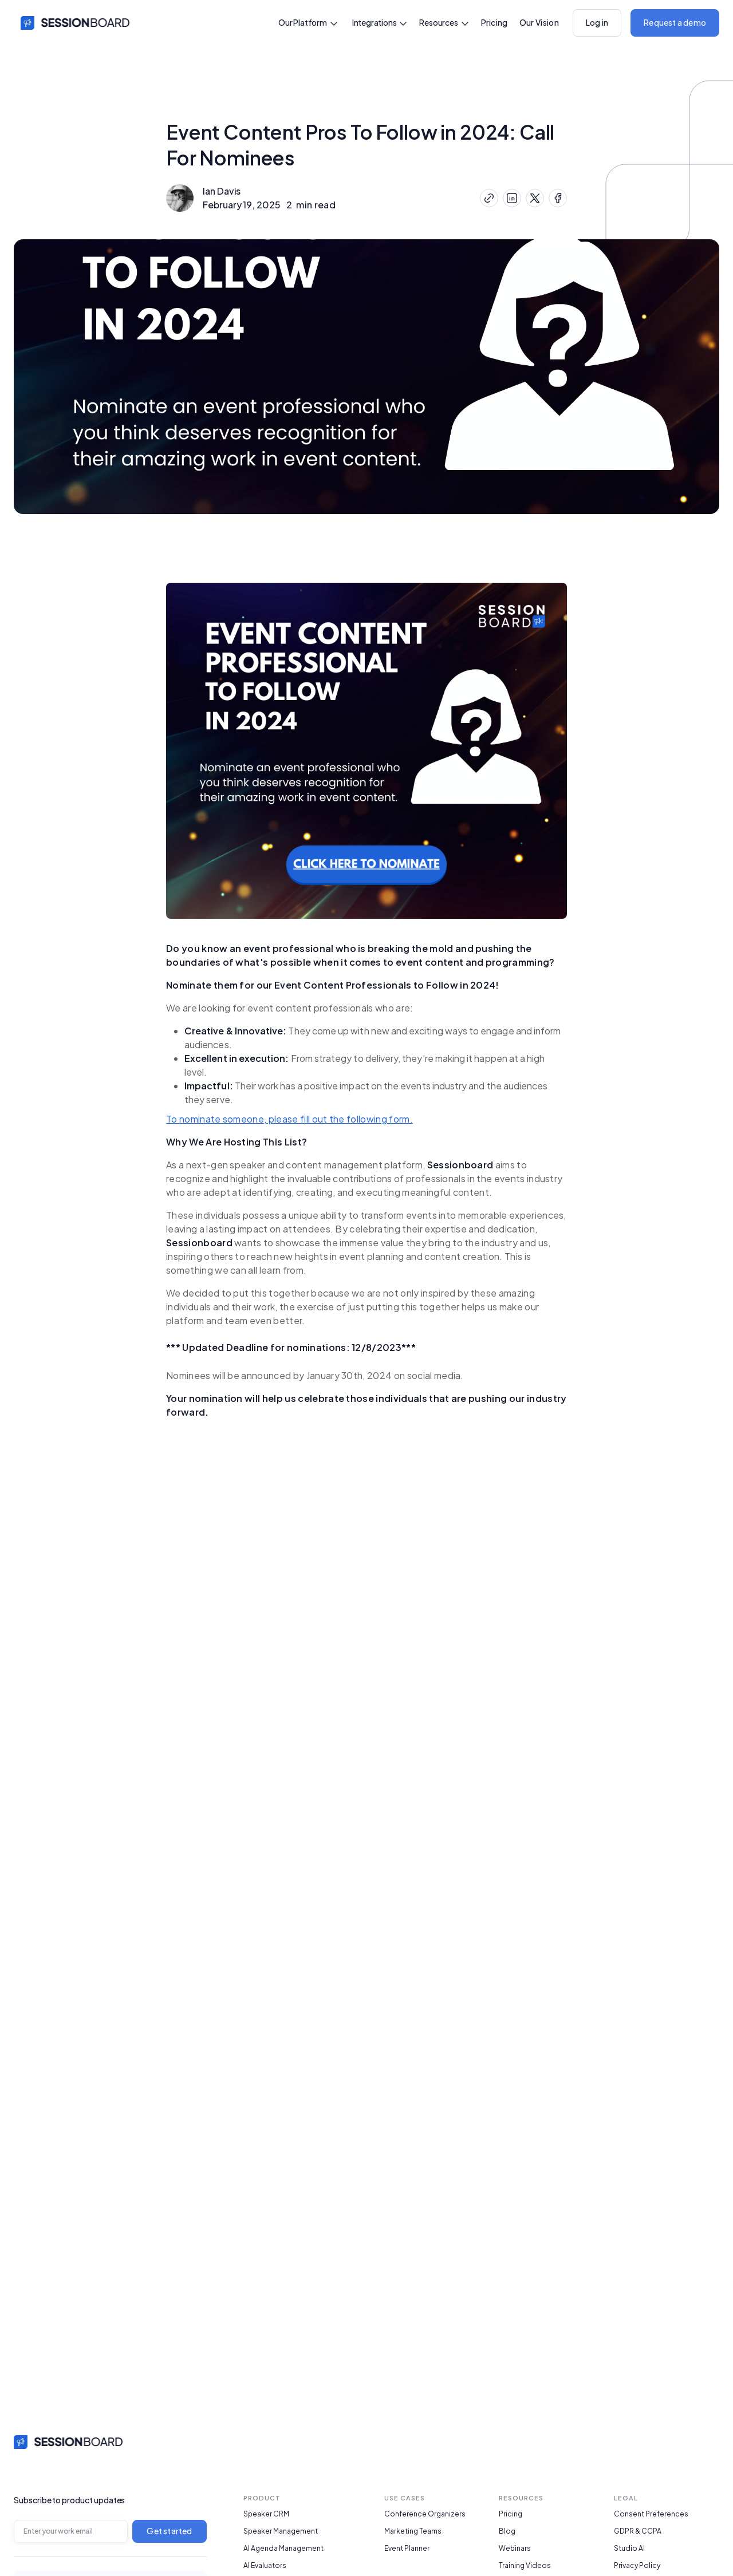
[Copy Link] (489, 198)
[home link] (68, 2441)
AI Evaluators (264, 2566)
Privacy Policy (637, 2566)
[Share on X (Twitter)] (535, 198)
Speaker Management (280, 2531)
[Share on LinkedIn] (512, 198)
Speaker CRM (266, 2514)
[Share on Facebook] (558, 198)
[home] (71, 22)
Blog (507, 2531)
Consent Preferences (651, 2514)
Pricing (494, 22)
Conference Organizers (425, 2514)
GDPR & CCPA (637, 2531)
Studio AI (629, 2549)
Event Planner (406, 2549)
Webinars (515, 2549)
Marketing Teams (413, 2531)
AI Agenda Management (283, 2549)
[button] (308, 23)
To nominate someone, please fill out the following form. (289, 1119)
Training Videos (525, 2566)
